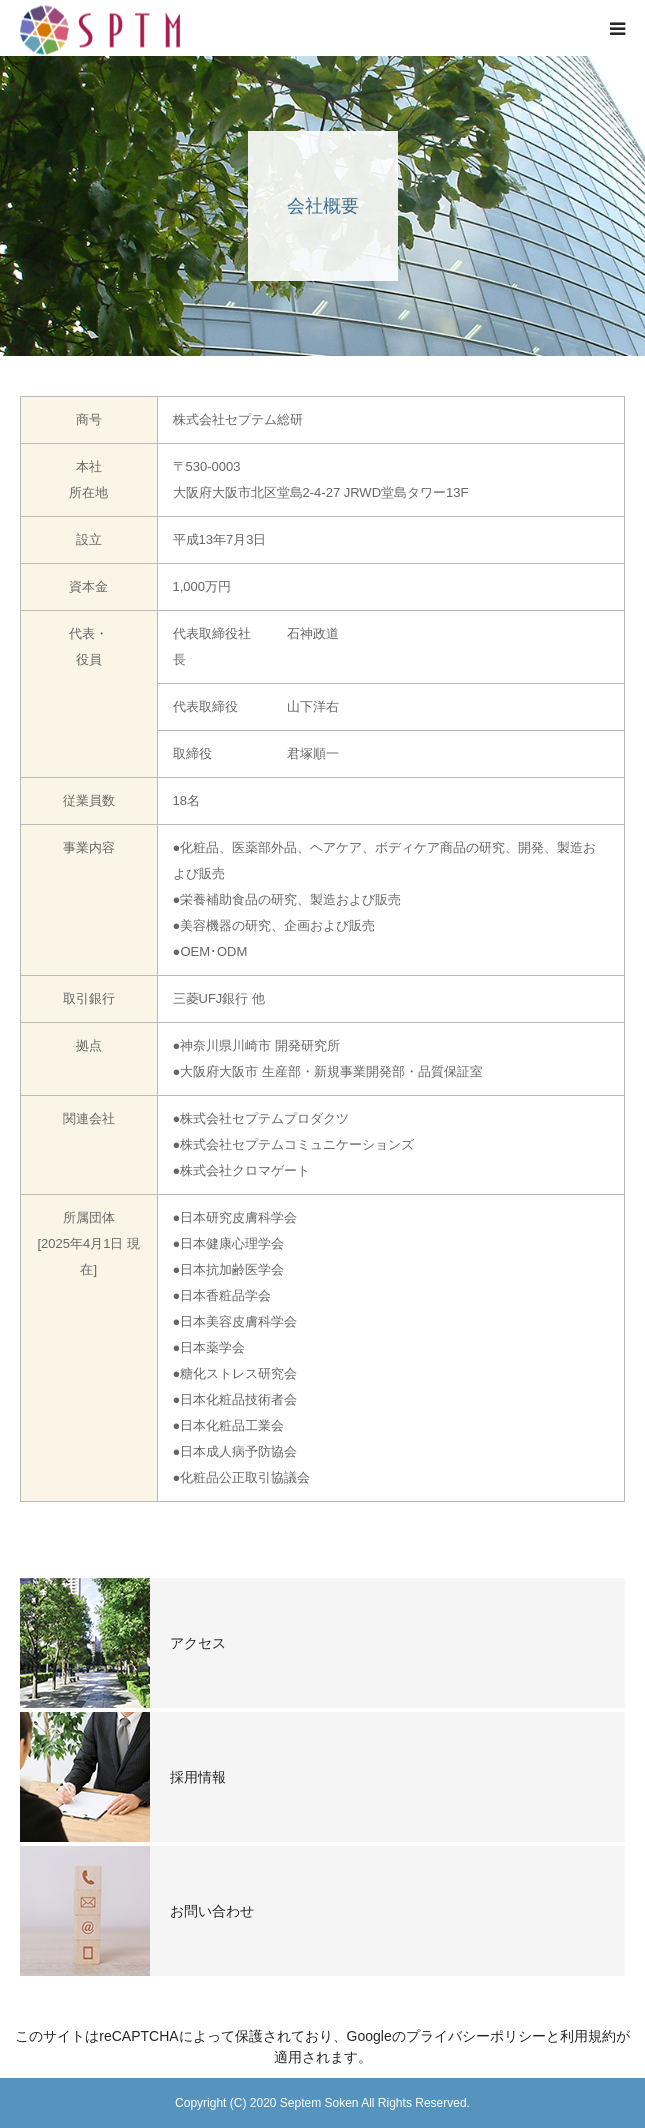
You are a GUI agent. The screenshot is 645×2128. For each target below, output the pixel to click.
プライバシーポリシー (476, 2036)
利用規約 (588, 2036)
